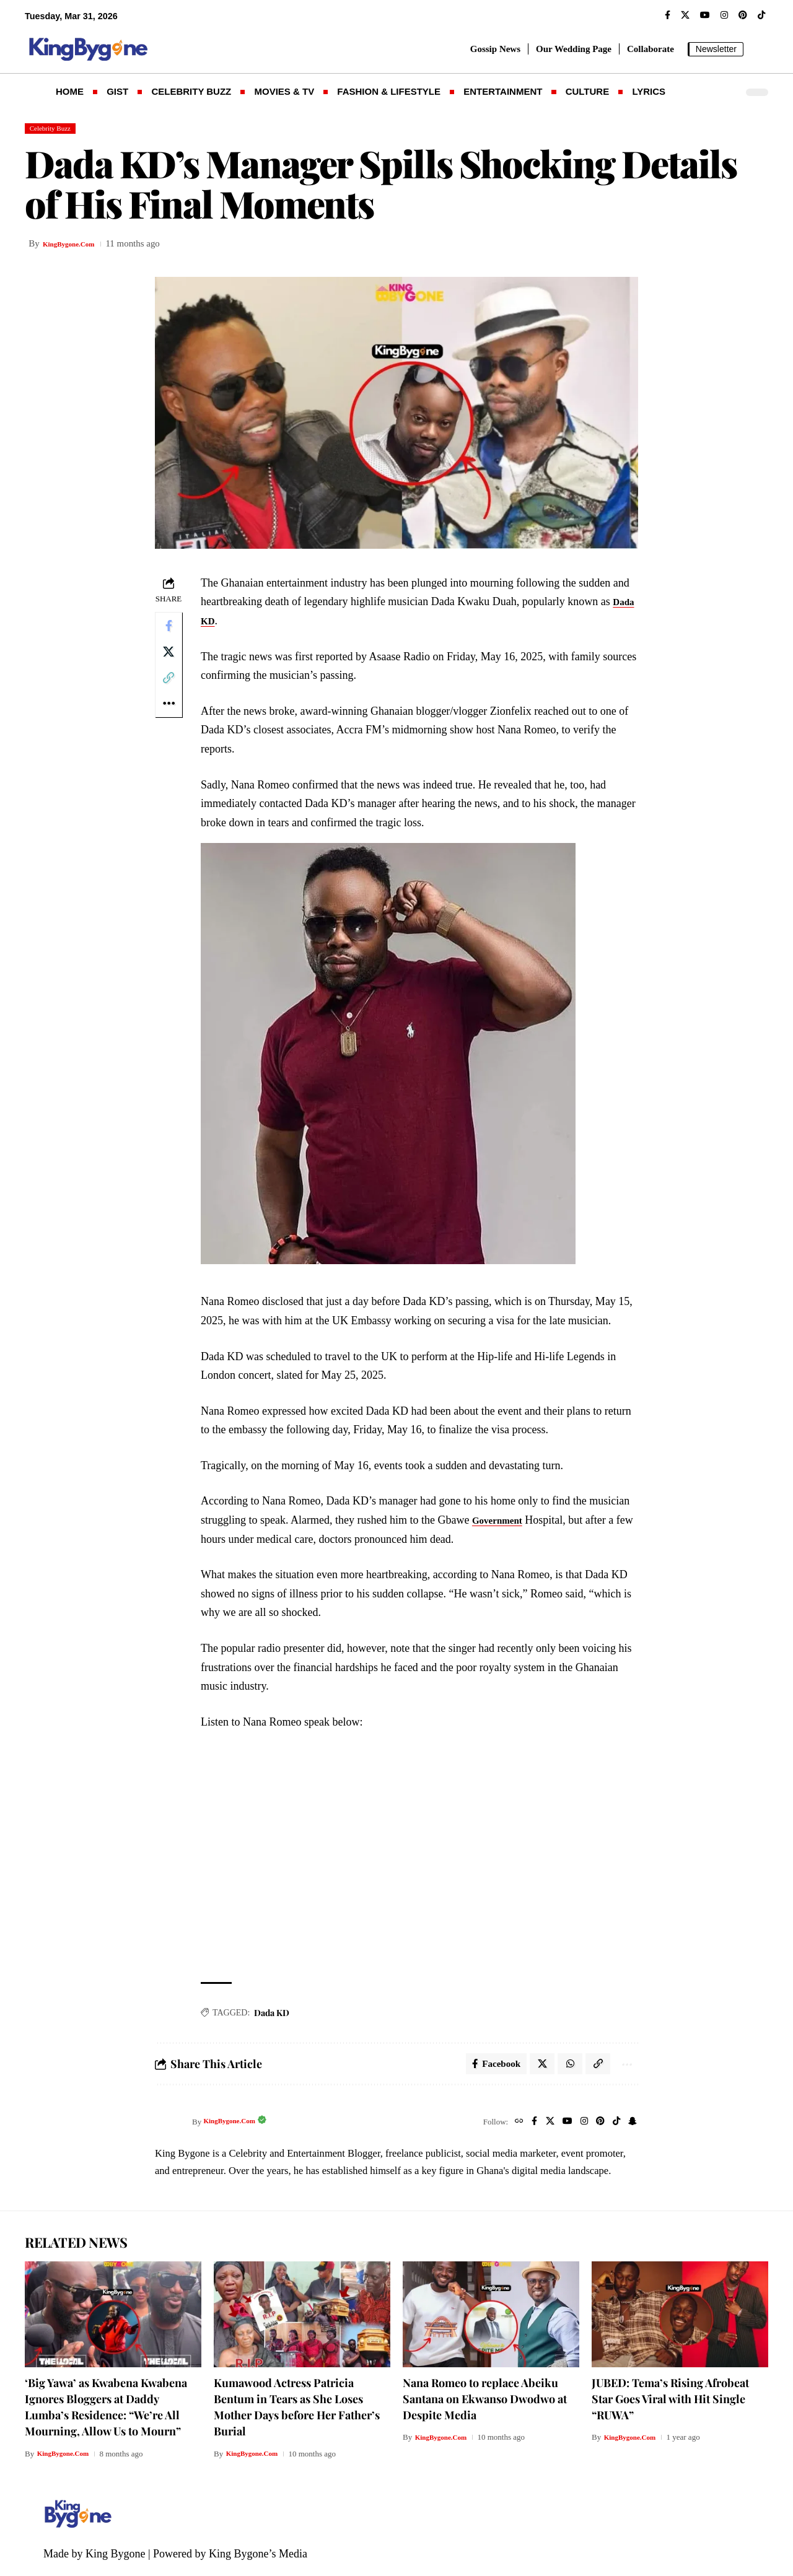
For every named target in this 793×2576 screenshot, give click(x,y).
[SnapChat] (631, 2128)
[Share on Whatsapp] (564, 2068)
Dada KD (227, 623)
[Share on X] (170, 660)
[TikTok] (761, 15)
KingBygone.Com (78, 246)
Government (506, 1523)
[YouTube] (705, 15)
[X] (685, 15)
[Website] (506, 2128)
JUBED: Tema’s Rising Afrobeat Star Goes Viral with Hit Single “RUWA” (670, 2405)
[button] (759, 49)
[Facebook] (667, 15)
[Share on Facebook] (170, 630)
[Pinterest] (742, 15)
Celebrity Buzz (56, 129)
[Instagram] (724, 15)
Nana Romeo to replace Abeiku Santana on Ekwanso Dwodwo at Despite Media (485, 2405)
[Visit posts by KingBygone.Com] (170, 2128)
